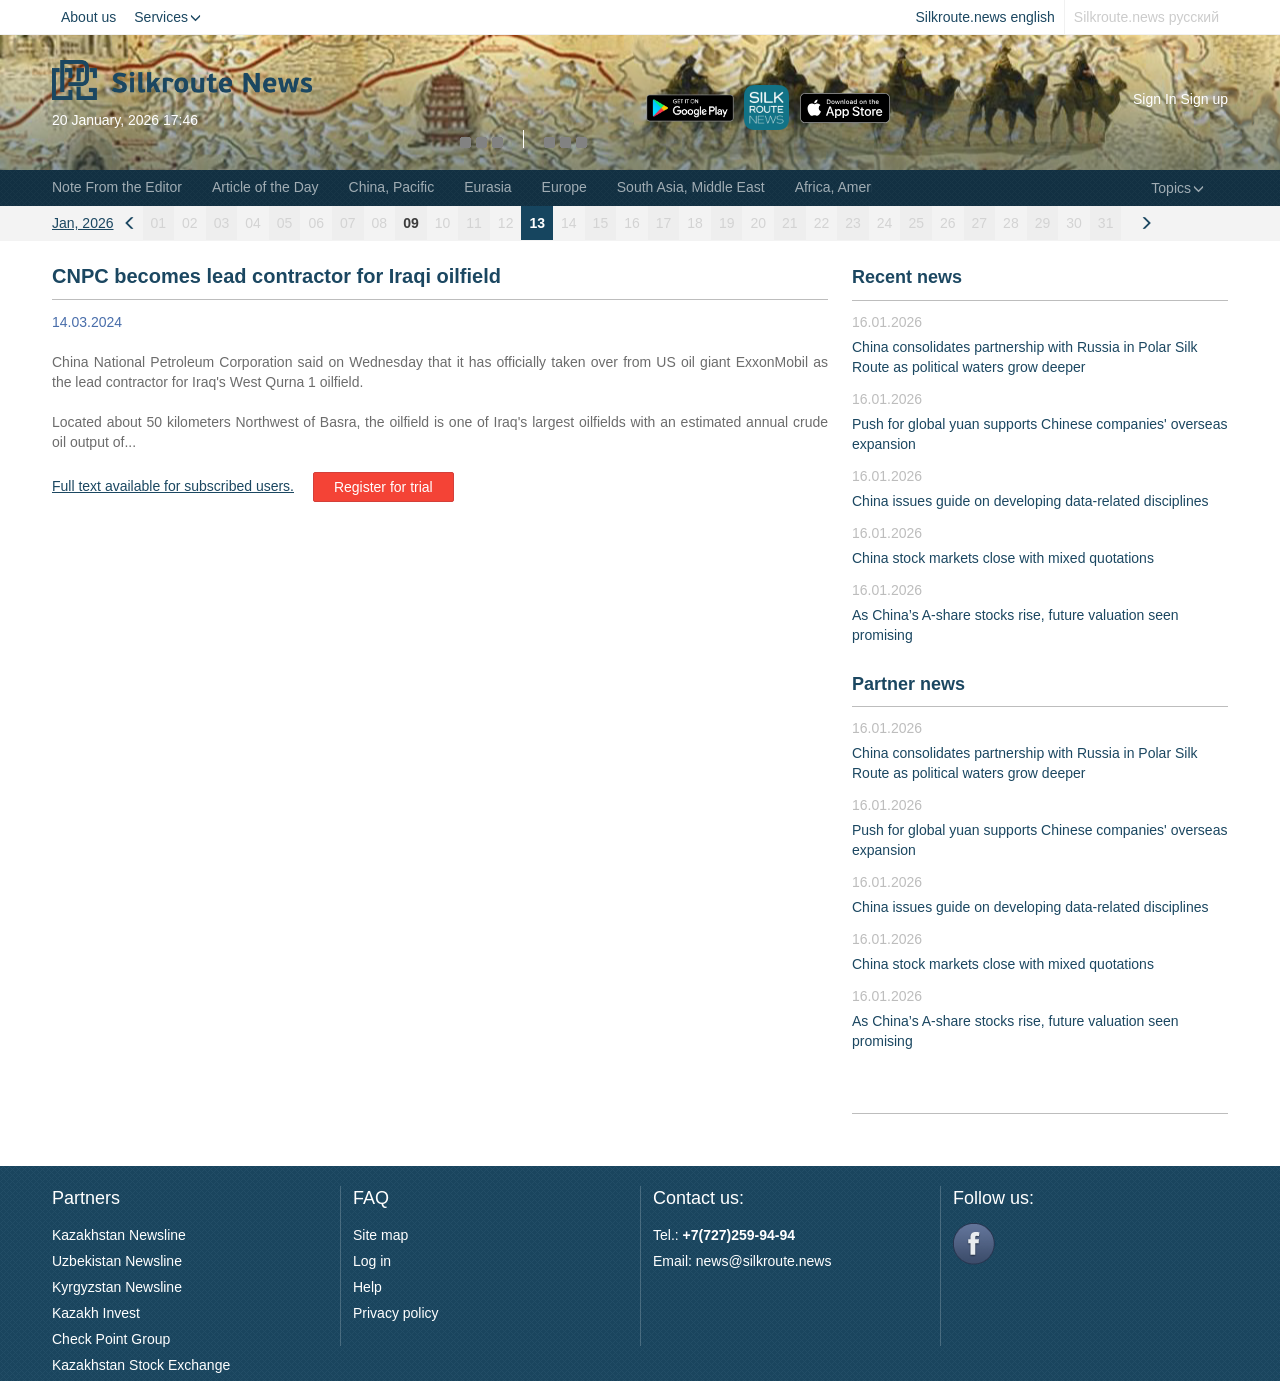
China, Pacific (392, 187)
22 (822, 223)
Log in (372, 1261)
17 (664, 223)
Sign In (1155, 99)
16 (632, 223)
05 (285, 223)
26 (948, 223)
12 (506, 223)
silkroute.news (787, 1261)
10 (443, 223)
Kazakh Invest (96, 1313)
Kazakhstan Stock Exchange (141, 1365)
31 (1106, 223)
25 (916, 223)
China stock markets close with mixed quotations (1003, 558)
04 (253, 223)
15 (601, 223)
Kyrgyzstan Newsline (117, 1287)
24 (885, 223)
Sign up (1204, 99)
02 (190, 223)
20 (758, 223)
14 (569, 223)
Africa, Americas (845, 187)
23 (853, 223)
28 (1011, 223)
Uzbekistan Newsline (117, 1261)
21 (790, 223)
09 (411, 223)
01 (159, 223)
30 (1074, 223)
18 (695, 223)
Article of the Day (265, 187)
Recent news (907, 277)
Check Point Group (111, 1339)
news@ (719, 1261)
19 (727, 223)
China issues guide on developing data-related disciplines (1030, 501)
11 (474, 223)
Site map (380, 1235)
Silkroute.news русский (1146, 17)
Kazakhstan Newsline (119, 1235)
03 (222, 223)
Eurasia (487, 187)
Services (167, 17)
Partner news (908, 684)
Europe (564, 187)
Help (367, 1287)
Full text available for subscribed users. (173, 486)
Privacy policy (396, 1313)
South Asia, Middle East (691, 187)
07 (348, 223)
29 (1043, 223)
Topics (1177, 188)
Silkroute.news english (985, 17)
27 (980, 223)
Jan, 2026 (83, 223)
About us (88, 17)
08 (380, 223)
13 (537, 223)
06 (316, 223)
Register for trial (383, 487)
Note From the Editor (117, 187)
